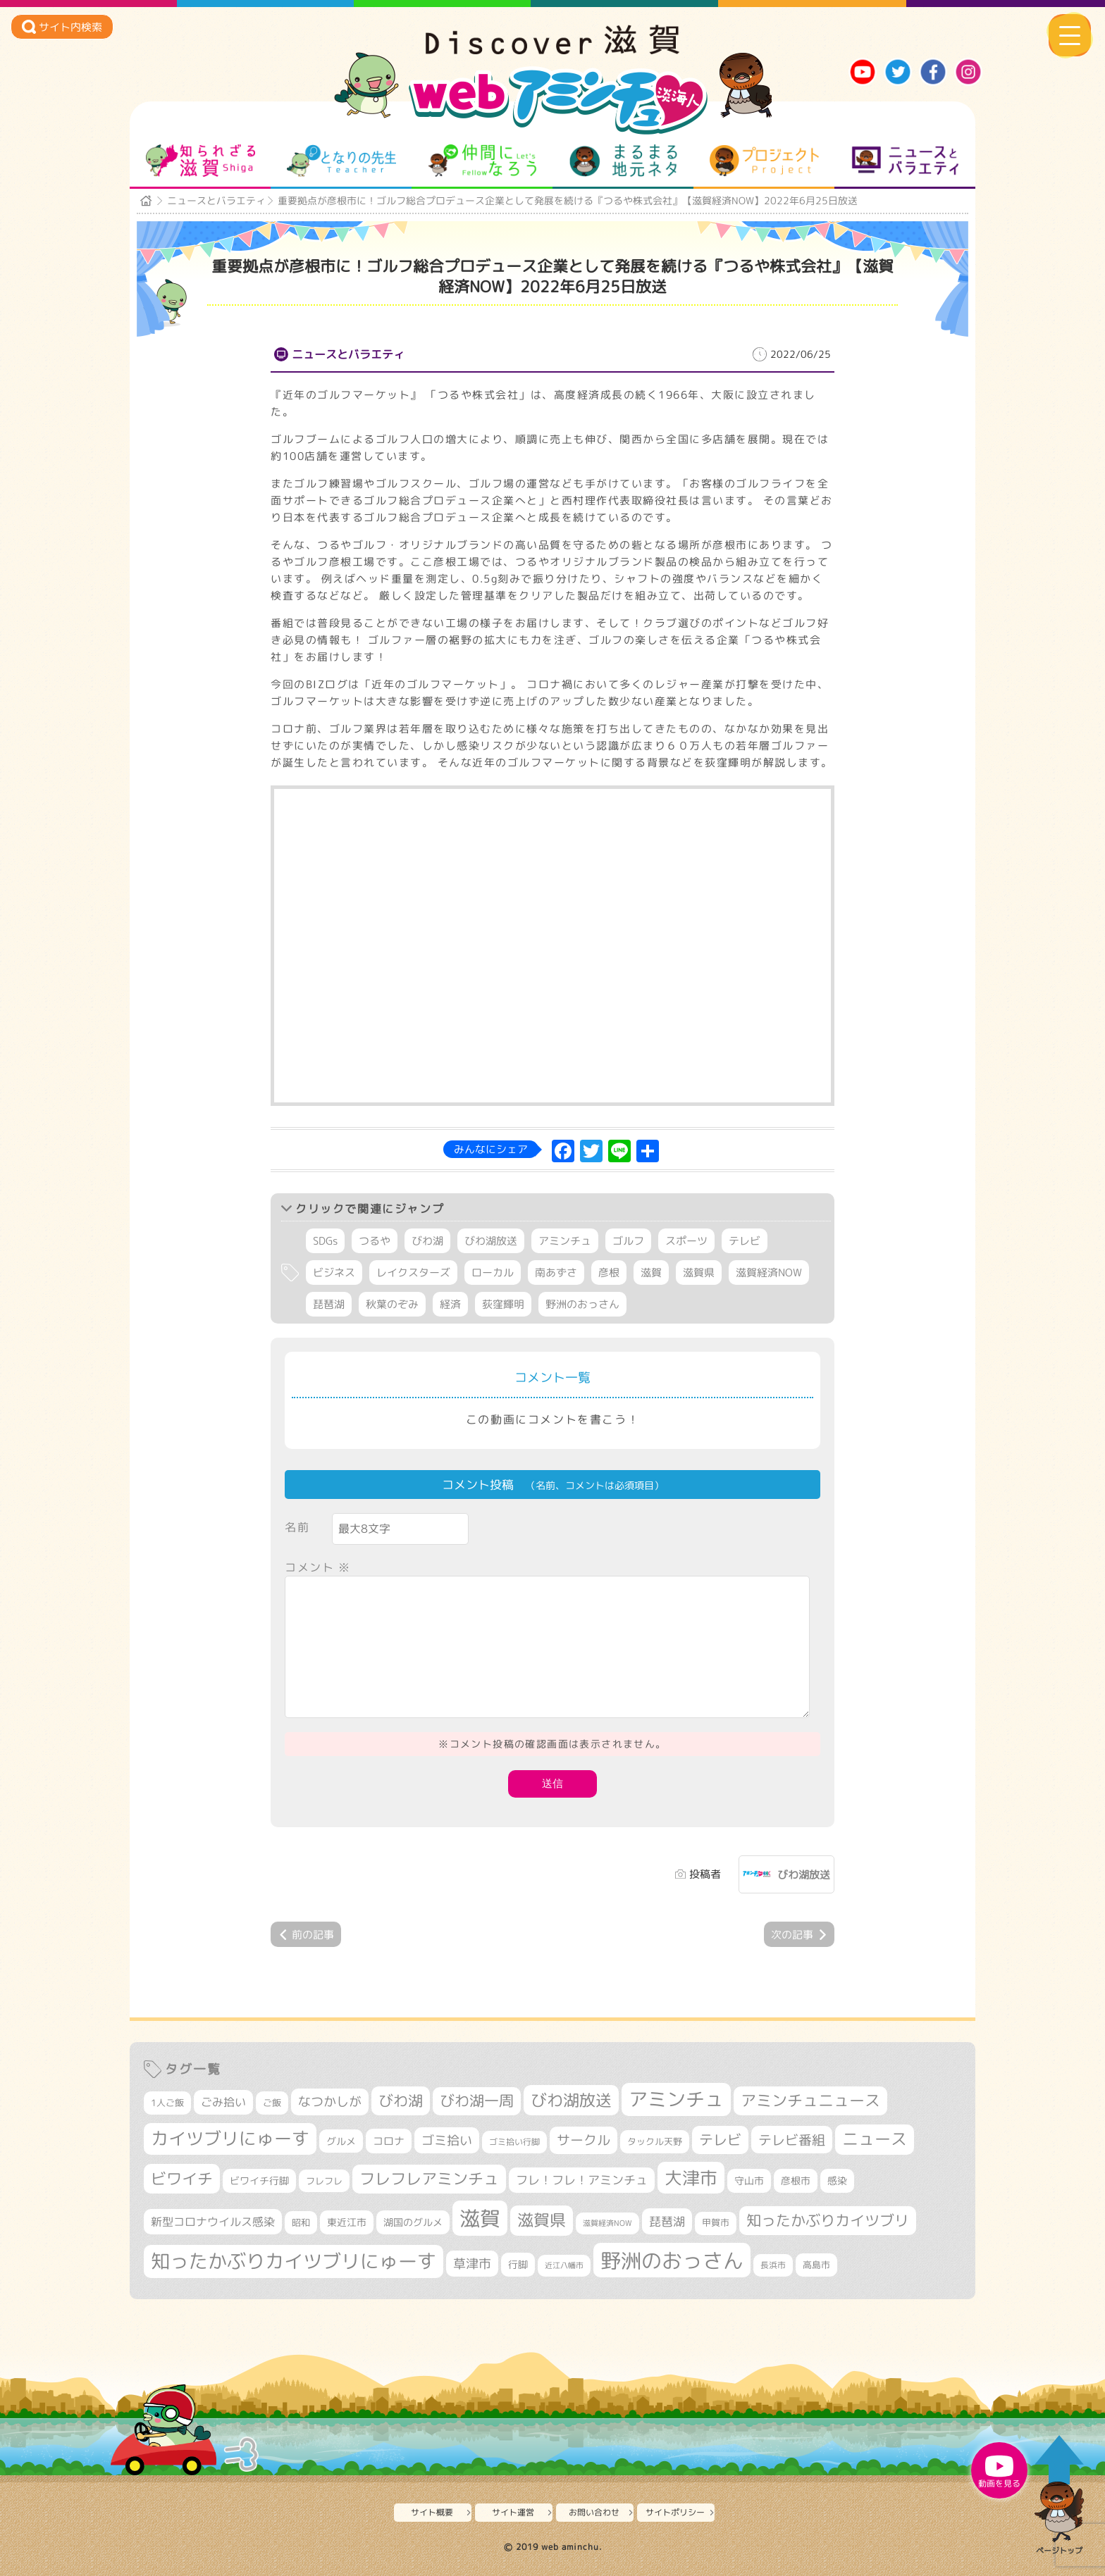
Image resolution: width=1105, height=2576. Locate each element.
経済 (450, 1304)
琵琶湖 (329, 1304)
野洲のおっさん (582, 1304)
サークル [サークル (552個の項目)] (583, 2140)
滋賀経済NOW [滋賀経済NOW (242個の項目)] (607, 2223)
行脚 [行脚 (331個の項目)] (518, 2264)
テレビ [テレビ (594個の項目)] (720, 2139)
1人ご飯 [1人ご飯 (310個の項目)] (167, 2102)
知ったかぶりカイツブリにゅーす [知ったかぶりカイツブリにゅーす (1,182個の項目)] (293, 2261)
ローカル (492, 1272)
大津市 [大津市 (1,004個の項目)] (691, 2177)
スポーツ (686, 1240)
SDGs (325, 1240)
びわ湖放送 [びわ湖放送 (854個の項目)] (571, 2100)
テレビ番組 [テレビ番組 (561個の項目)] (791, 2139)
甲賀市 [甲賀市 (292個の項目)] (715, 2223)
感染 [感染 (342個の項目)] (837, 2181)
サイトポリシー (675, 2512)
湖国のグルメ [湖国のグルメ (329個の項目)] (413, 2222)
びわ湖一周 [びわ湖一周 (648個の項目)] (477, 2101)
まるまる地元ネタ (623, 160)
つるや (374, 1240)
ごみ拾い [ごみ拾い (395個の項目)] (223, 2102)
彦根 (608, 1272)
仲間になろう (482, 160)
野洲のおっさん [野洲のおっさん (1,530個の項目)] (671, 2260)
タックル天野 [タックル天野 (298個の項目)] (654, 2141)
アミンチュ (564, 1240)
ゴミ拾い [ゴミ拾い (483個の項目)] (446, 2140)
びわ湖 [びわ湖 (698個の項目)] (400, 2100)
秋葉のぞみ (392, 1304)
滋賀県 (699, 1272)
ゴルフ (628, 1240)
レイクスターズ (413, 1272)
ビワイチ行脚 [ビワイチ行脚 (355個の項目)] (259, 2180)
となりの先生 (341, 160)
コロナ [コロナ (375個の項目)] (389, 2141)
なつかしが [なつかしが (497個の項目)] (330, 2101)
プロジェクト (764, 160)
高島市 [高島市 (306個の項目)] (816, 2264)
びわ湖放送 (490, 1240)
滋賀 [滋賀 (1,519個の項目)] (479, 2217)
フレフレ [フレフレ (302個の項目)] (324, 2180)
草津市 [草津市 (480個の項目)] (472, 2263)
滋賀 (651, 1272)
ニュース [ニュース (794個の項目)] (874, 2139)
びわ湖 (427, 1240)
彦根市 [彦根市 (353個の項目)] (795, 2180)
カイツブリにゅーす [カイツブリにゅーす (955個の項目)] (230, 2139)
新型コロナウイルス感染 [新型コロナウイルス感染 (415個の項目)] (213, 2221)
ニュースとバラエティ (905, 160)
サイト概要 (432, 2512)
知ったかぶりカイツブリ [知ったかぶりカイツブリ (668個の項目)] (827, 2220)
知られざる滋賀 (200, 160)
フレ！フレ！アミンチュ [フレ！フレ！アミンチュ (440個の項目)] (582, 2180)
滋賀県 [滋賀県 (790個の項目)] (541, 2220)
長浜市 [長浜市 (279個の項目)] (773, 2265)
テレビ (744, 1240)
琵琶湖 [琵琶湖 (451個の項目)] (667, 2221)
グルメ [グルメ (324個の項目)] (341, 2141)
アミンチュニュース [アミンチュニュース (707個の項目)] (810, 2100)
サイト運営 (513, 2512)
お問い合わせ (594, 2512)
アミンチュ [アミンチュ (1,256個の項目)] (676, 2099)
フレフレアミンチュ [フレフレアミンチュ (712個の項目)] (429, 2178)
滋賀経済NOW (769, 1272)
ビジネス (334, 1272)
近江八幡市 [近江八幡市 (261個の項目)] (564, 2265)
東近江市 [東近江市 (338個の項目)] (346, 2222)
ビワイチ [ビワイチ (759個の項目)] (182, 2178)
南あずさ (556, 1272)
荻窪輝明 (503, 1304)
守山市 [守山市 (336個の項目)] (749, 2180)
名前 (297, 1527)
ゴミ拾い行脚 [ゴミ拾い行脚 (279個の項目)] (514, 2142)
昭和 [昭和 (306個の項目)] (301, 2222)
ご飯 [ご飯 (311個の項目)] (272, 2102)
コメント (318, 1567)
